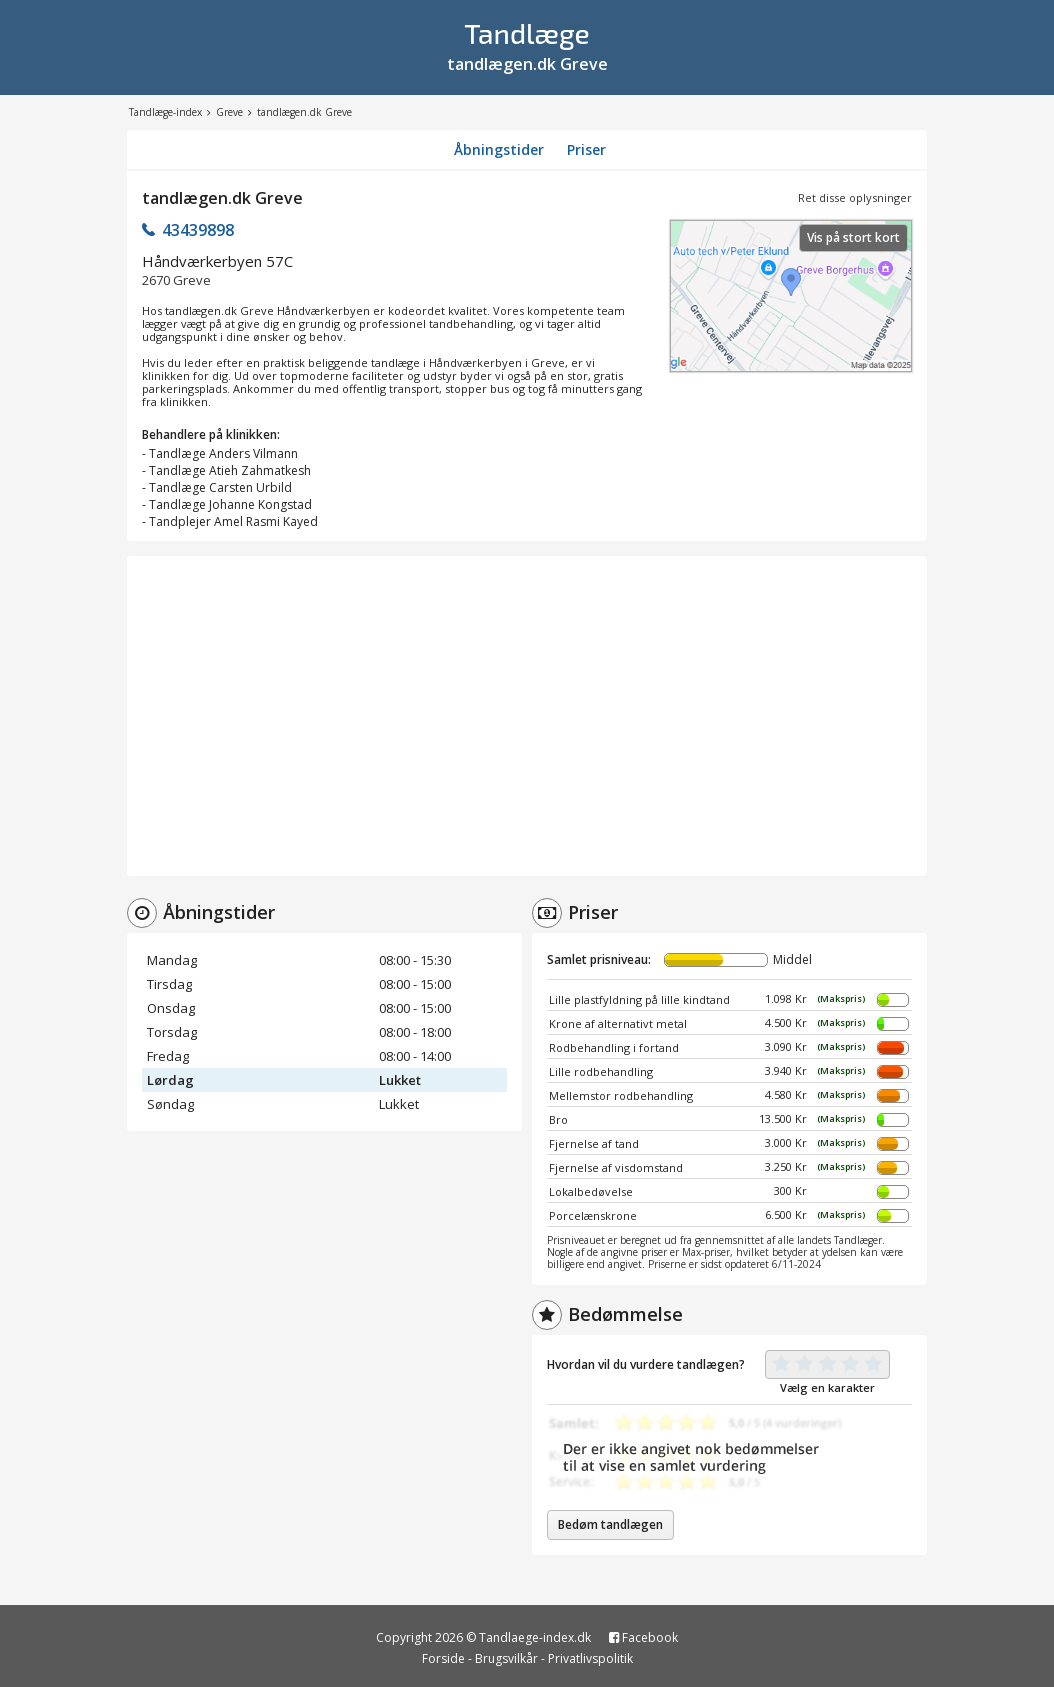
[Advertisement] (527, 716)
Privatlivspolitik (590, 1658)
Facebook (643, 1637)
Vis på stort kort (853, 237)
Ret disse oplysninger (855, 197)
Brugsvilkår (506, 1658)
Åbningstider (499, 149)
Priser (586, 149)
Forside (443, 1658)
